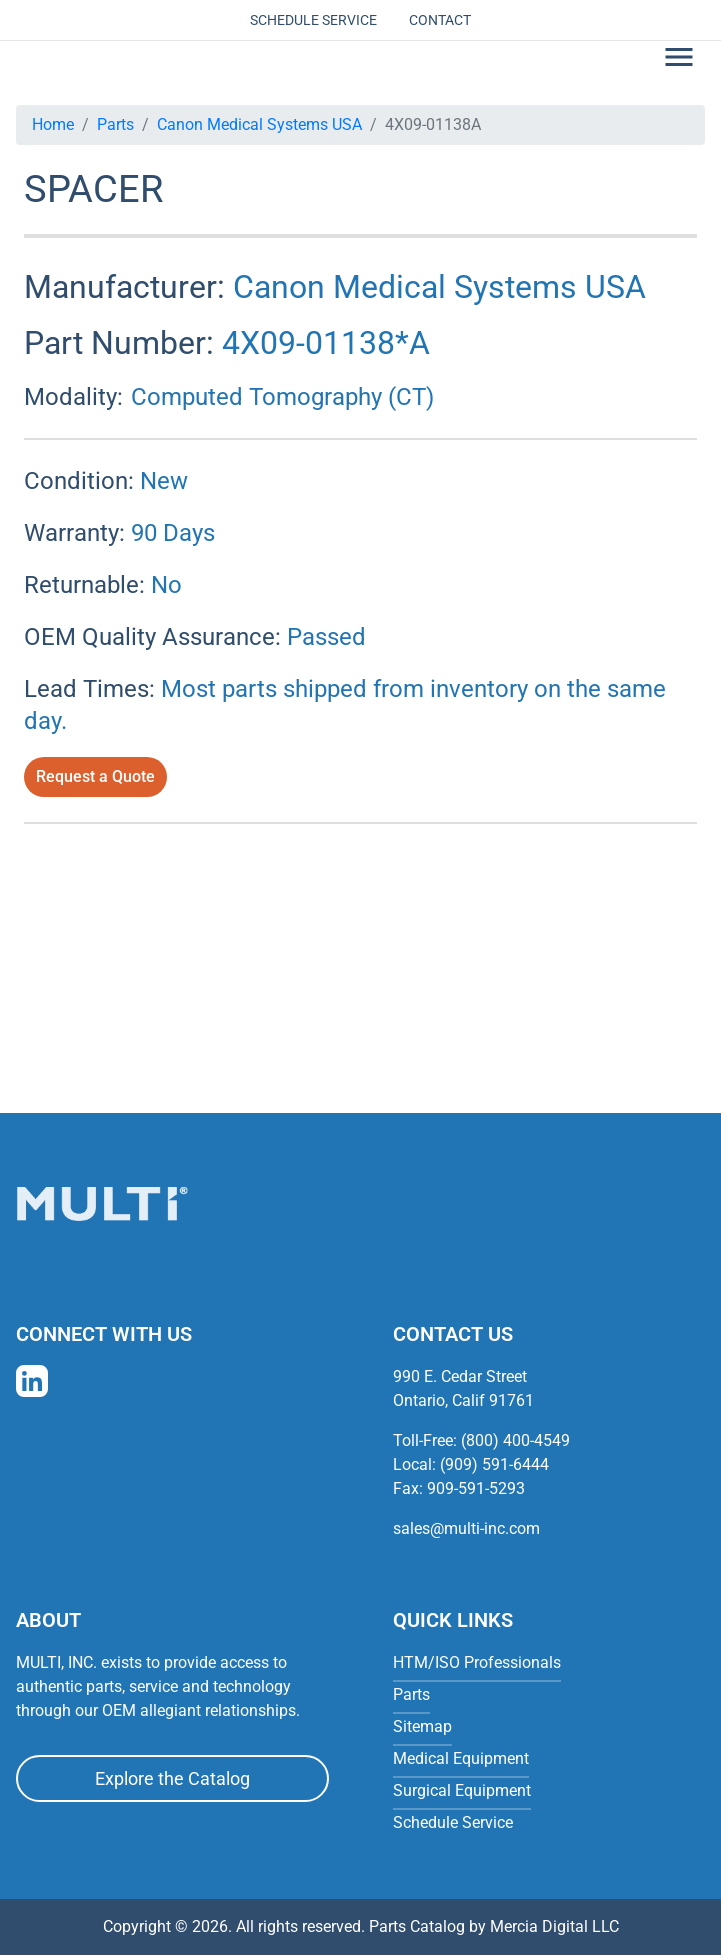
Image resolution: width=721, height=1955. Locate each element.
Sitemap (422, 1726)
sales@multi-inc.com (466, 1528)
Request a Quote (95, 776)
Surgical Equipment (462, 1790)
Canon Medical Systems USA (259, 124)
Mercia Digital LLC (554, 1926)
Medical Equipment (461, 1758)
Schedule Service (313, 20)
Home (53, 124)
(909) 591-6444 (494, 1464)
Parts (115, 124)
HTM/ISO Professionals (477, 1662)
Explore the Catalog (172, 1778)
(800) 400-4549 (515, 1440)
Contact (440, 20)
